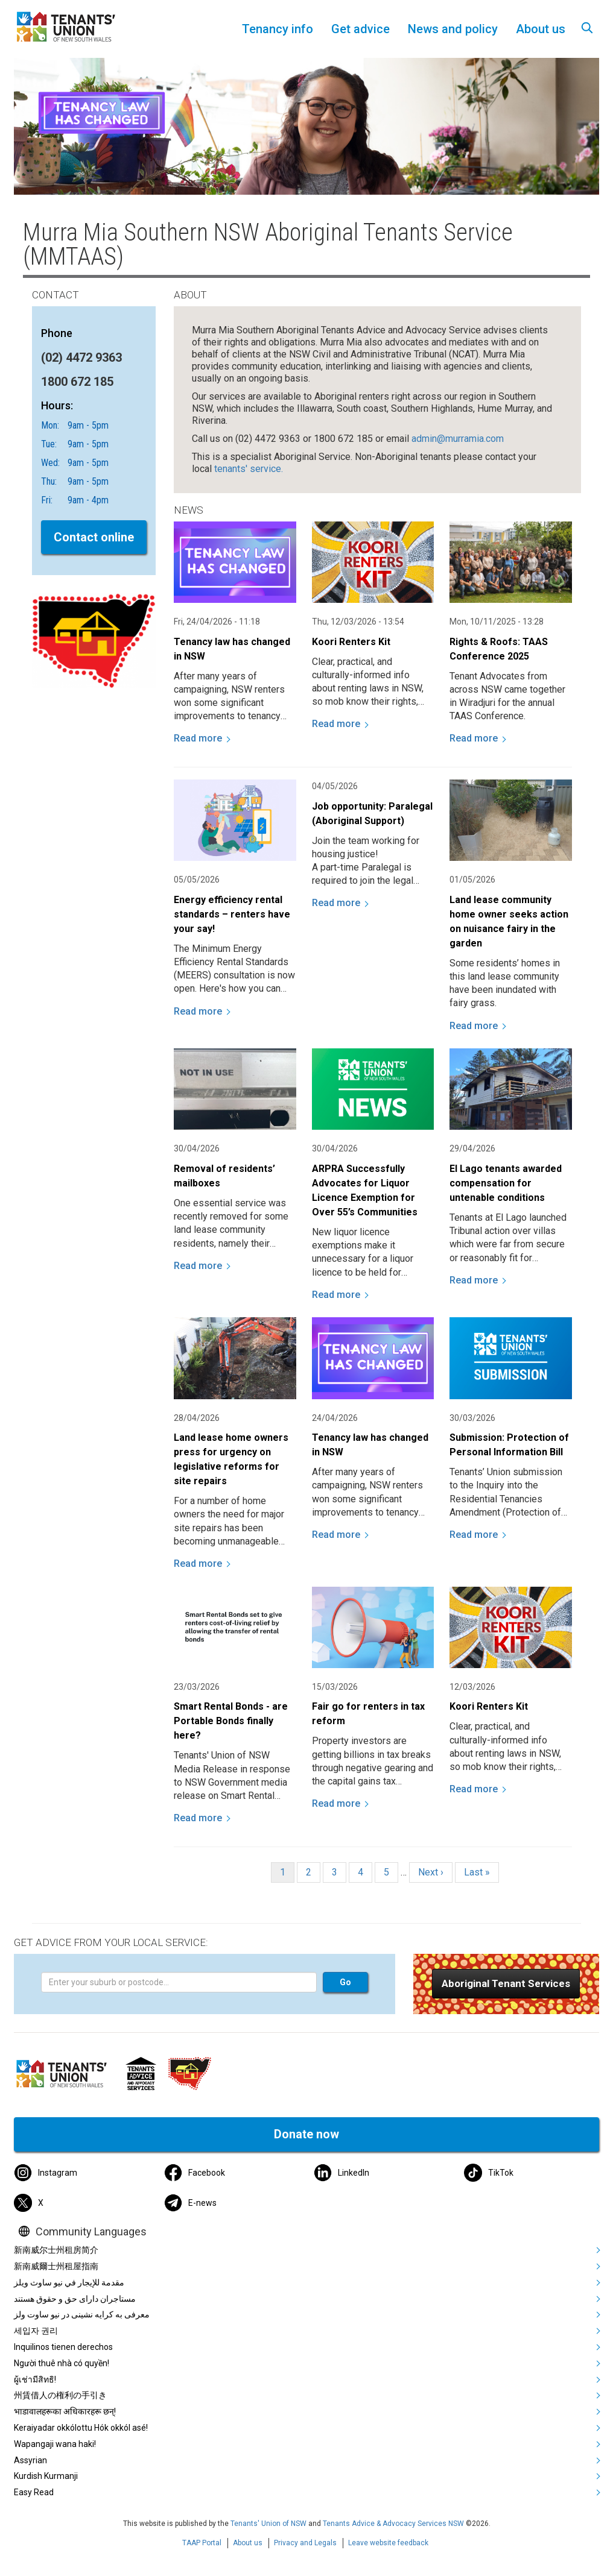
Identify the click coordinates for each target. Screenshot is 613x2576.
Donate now (306, 2134)
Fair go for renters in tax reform (368, 1714)
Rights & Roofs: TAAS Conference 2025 (498, 649)
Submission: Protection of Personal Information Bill (509, 1445)
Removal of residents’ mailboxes (224, 1176)
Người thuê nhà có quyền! (61, 2363)
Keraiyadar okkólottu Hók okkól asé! (81, 2428)
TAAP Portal (201, 2543)
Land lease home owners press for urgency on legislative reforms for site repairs (231, 1459)
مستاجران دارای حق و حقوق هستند (75, 2299)
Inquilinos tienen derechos (63, 2347)
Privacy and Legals (305, 2543)
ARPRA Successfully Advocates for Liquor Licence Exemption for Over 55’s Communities (365, 1190)
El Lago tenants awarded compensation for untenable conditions (505, 1183)
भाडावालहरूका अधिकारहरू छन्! (65, 2411)
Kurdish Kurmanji (46, 2476)
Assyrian (30, 2460)
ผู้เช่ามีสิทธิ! (35, 2379)
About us (247, 2543)
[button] (506, 1983)
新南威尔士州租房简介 (56, 2250)
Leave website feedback (388, 2543)
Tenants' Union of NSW (268, 2523)
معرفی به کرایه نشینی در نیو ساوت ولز (82, 2314)
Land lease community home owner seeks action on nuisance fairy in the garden (508, 921)
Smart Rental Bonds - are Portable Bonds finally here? (231, 1721)
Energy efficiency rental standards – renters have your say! (232, 914)
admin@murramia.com (457, 438)
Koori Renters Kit (351, 641)
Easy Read (34, 2492)
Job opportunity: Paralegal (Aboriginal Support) (372, 814)
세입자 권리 (36, 2330)
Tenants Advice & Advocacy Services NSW (393, 2523)
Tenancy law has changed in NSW (232, 649)
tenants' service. (248, 468)
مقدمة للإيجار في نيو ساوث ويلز (69, 2282)
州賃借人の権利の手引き (60, 2395)
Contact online (94, 537)
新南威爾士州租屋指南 (56, 2266)
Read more (198, 738)
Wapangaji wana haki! (55, 2444)
